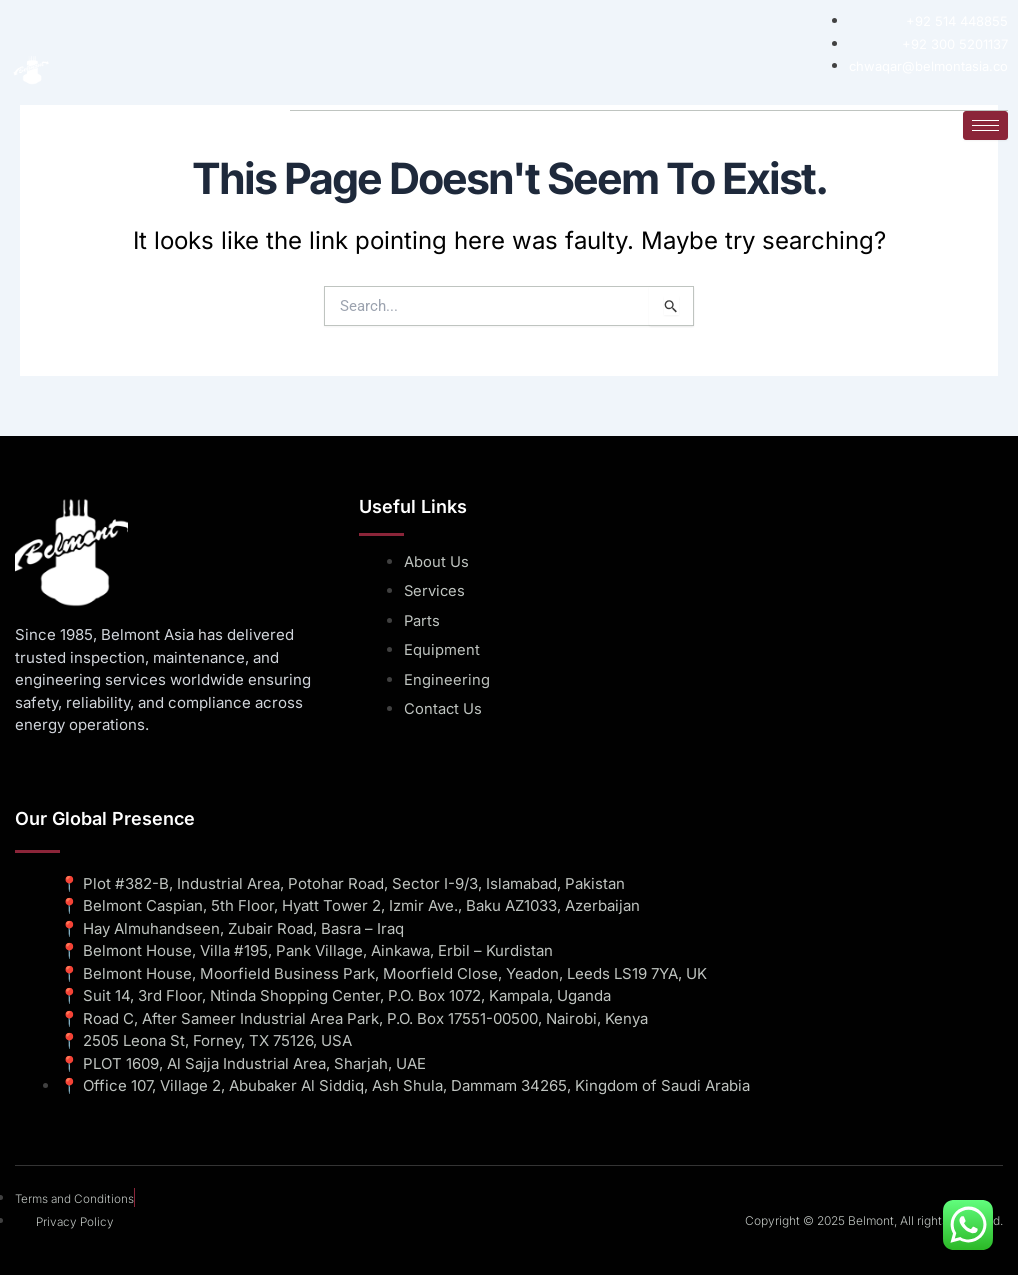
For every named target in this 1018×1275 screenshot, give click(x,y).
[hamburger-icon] (985, 124)
